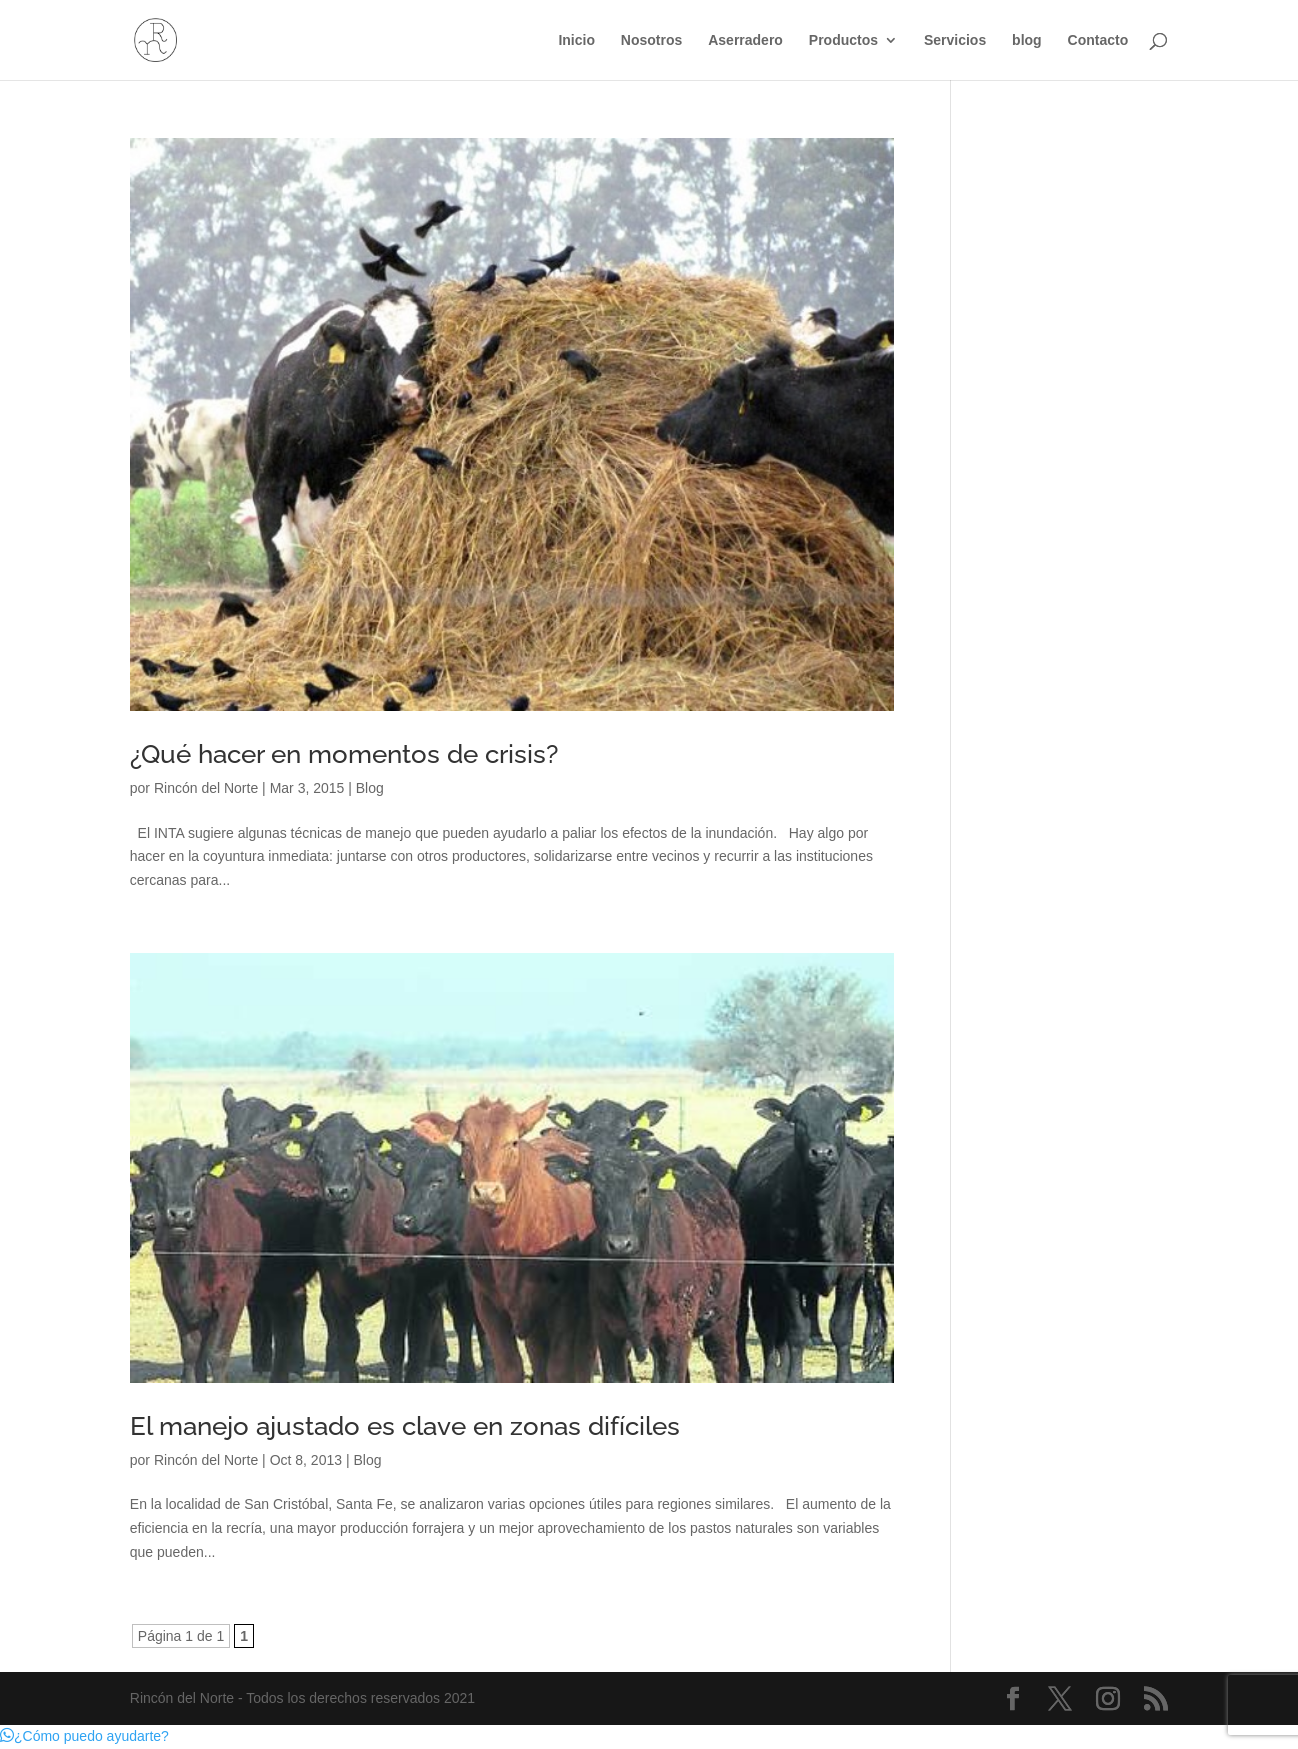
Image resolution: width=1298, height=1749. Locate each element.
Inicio (576, 40)
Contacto (1098, 40)
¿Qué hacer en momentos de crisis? (344, 754)
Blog (370, 788)
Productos (843, 40)
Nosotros (651, 40)
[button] (84, 1736)
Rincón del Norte (206, 788)
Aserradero (745, 40)
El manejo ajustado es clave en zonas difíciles (405, 1426)
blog (1027, 40)
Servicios (955, 40)
